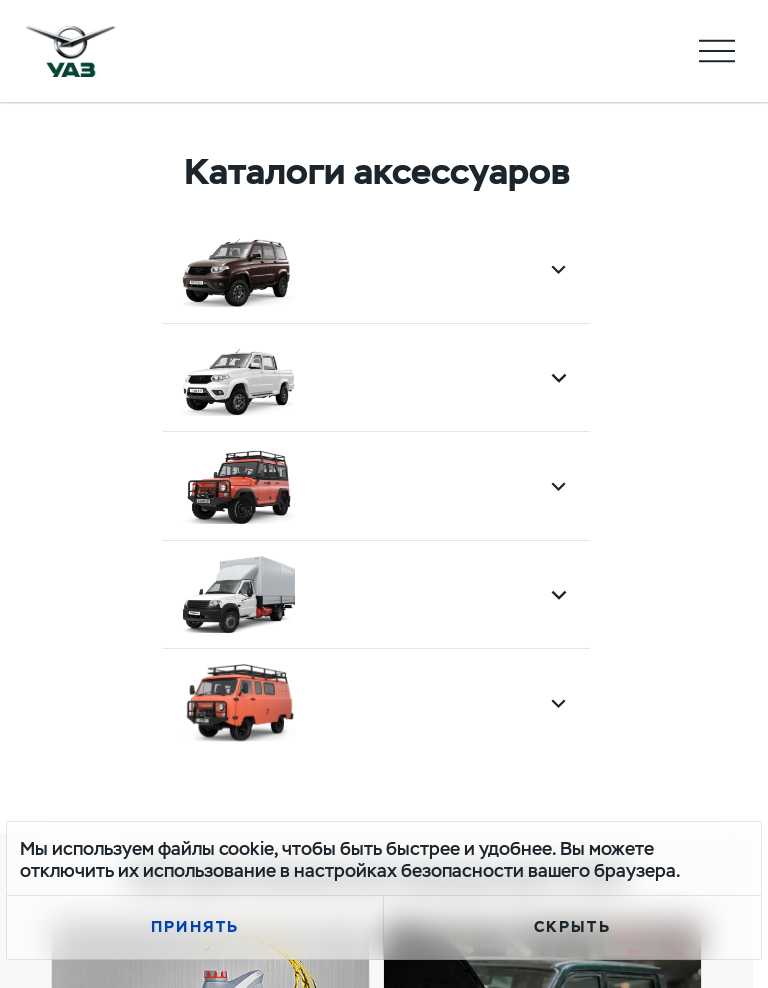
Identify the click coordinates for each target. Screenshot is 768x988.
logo (71, 51)
